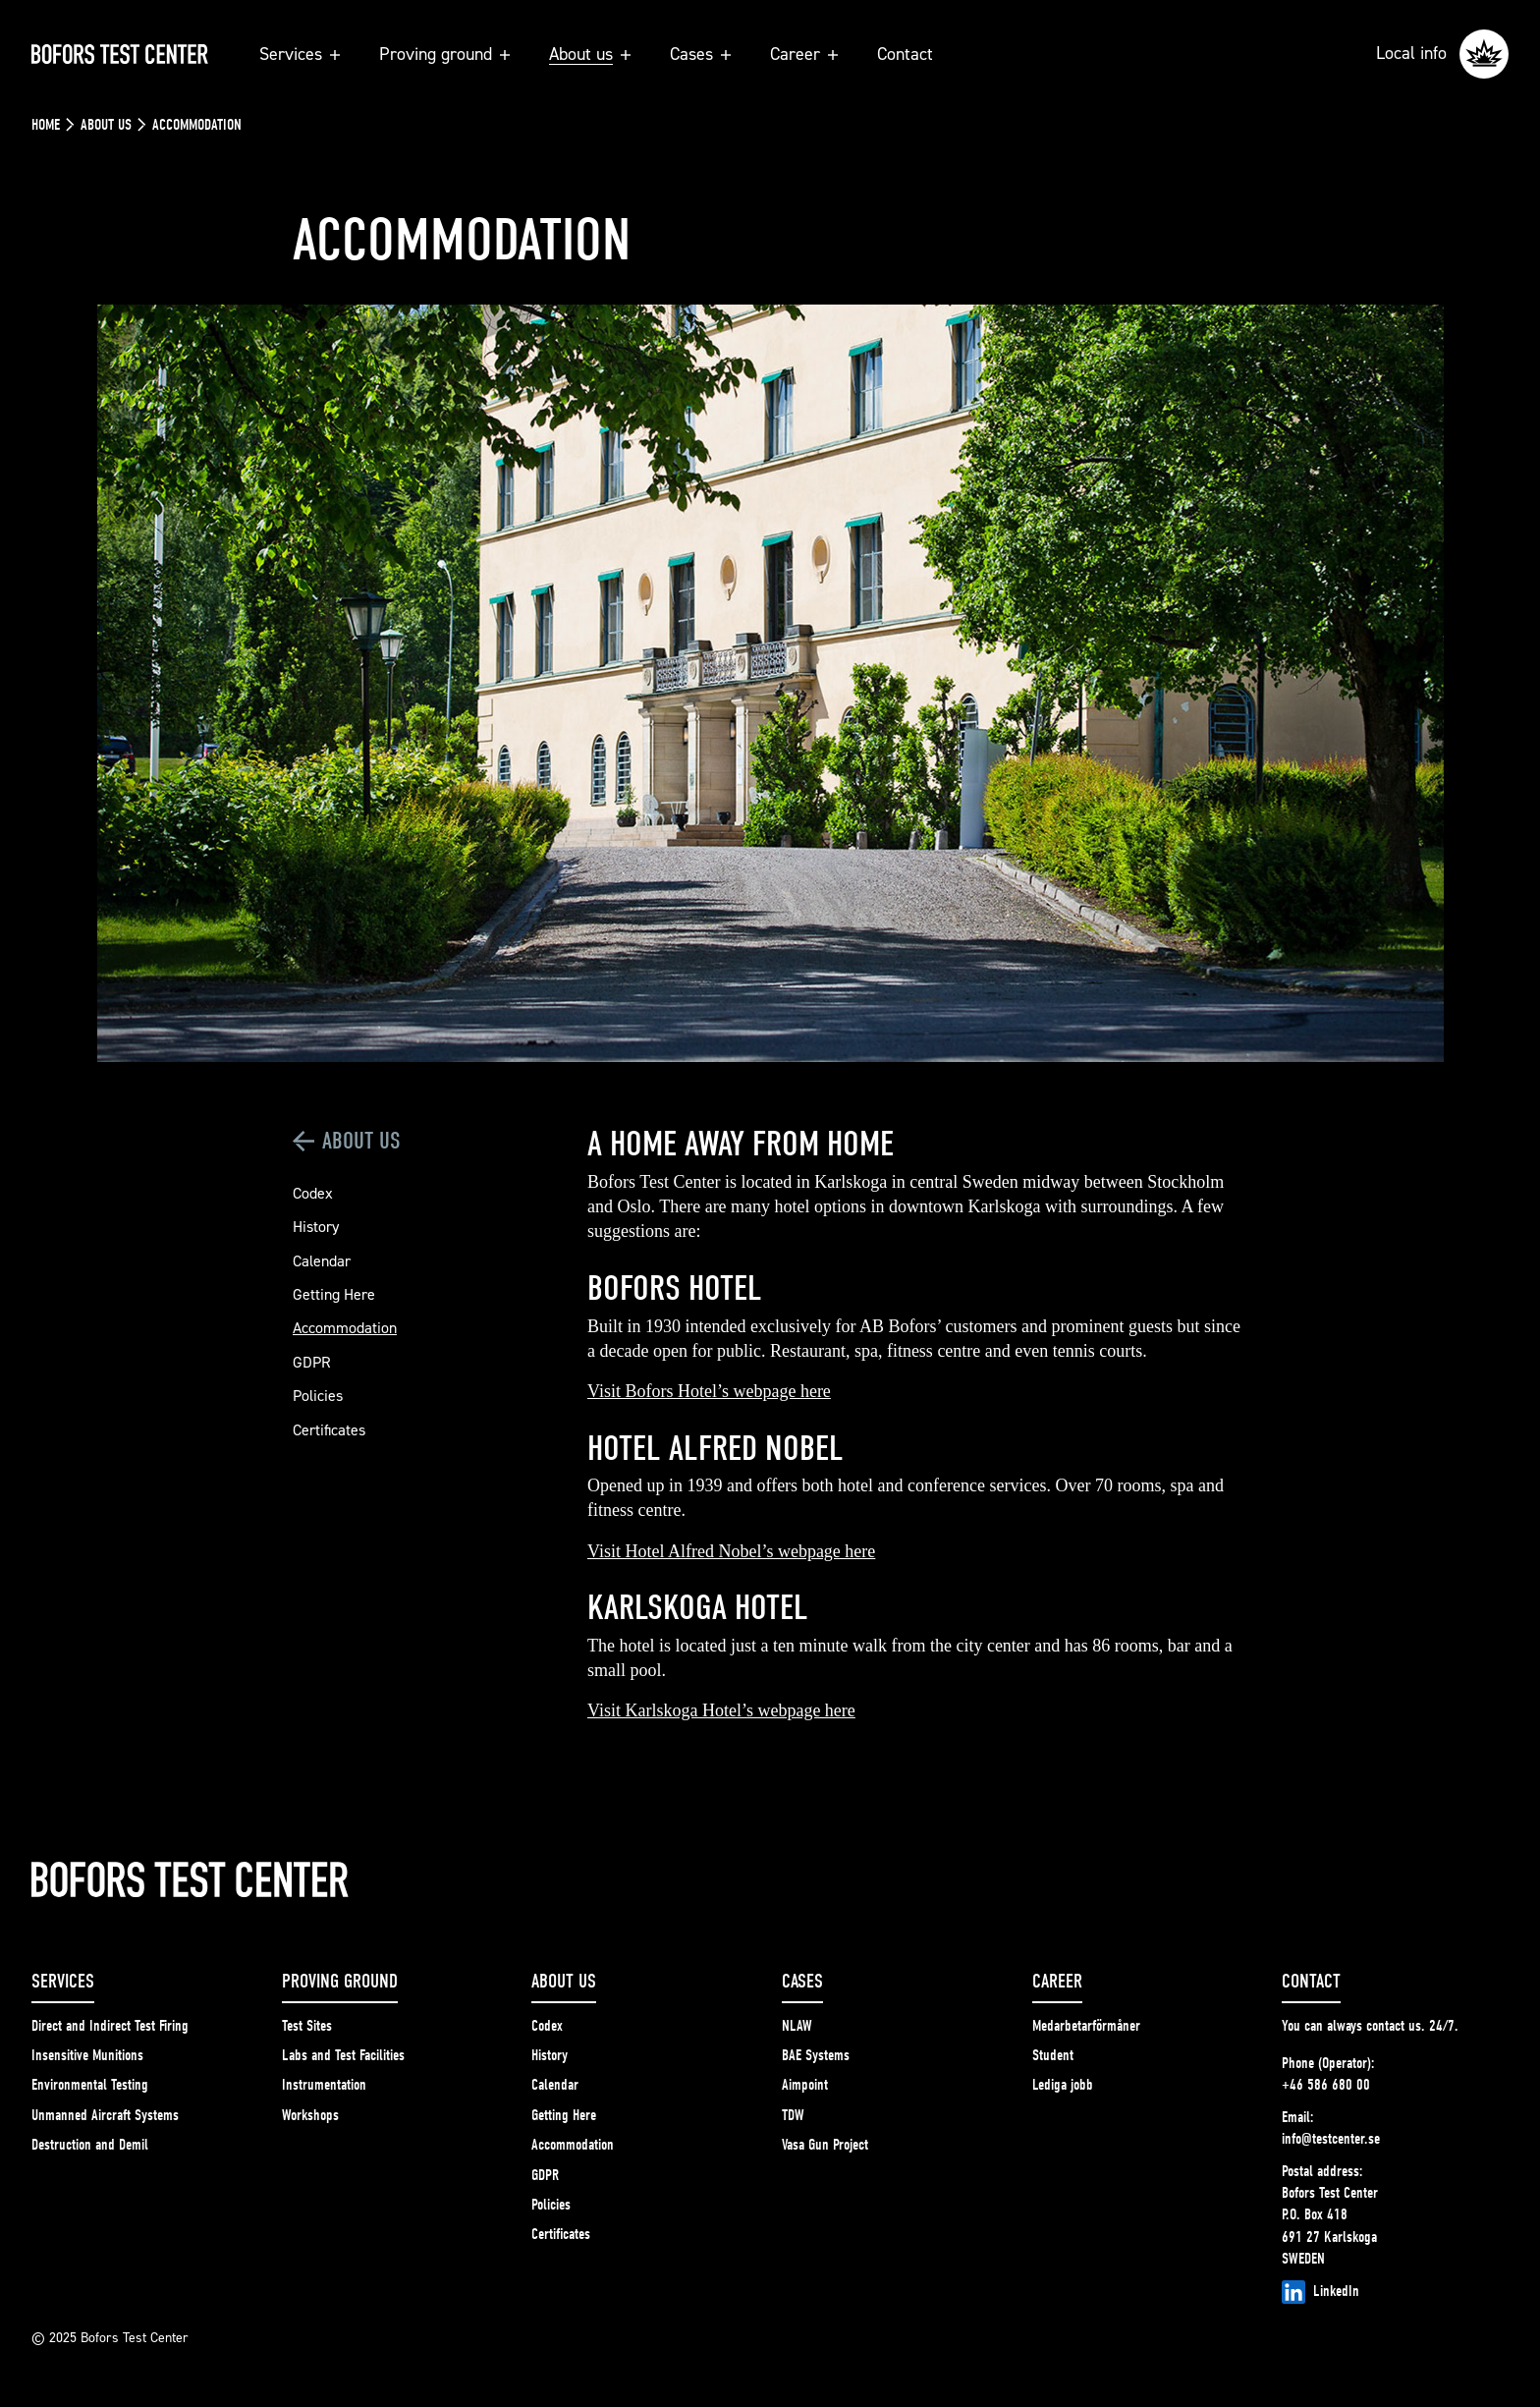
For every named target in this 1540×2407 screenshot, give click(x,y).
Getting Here (334, 1294)
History (316, 1226)
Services (299, 53)
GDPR (312, 1361)
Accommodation (345, 1327)
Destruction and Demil (89, 2145)
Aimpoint (805, 2085)
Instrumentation (324, 2085)
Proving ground (444, 53)
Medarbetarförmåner (1086, 2026)
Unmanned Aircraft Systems (105, 2115)
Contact (905, 53)
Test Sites (307, 2026)
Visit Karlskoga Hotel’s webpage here (721, 1710)
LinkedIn (1320, 2292)
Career (804, 53)
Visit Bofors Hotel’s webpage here (709, 1391)
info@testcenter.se (1331, 2139)
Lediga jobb (1062, 2085)
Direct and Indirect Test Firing (110, 2026)
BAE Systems (816, 2055)
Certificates (329, 1429)
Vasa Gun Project (825, 2145)
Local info (1442, 54)
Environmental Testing (89, 2085)
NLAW (797, 2026)
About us (590, 53)
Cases (700, 53)
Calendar (322, 1260)
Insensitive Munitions (87, 2055)
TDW (793, 2115)
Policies (318, 1395)
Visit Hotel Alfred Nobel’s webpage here (731, 1551)
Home (45, 125)
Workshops (310, 2115)
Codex (313, 1193)
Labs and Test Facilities (343, 2055)
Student (1052, 2055)
